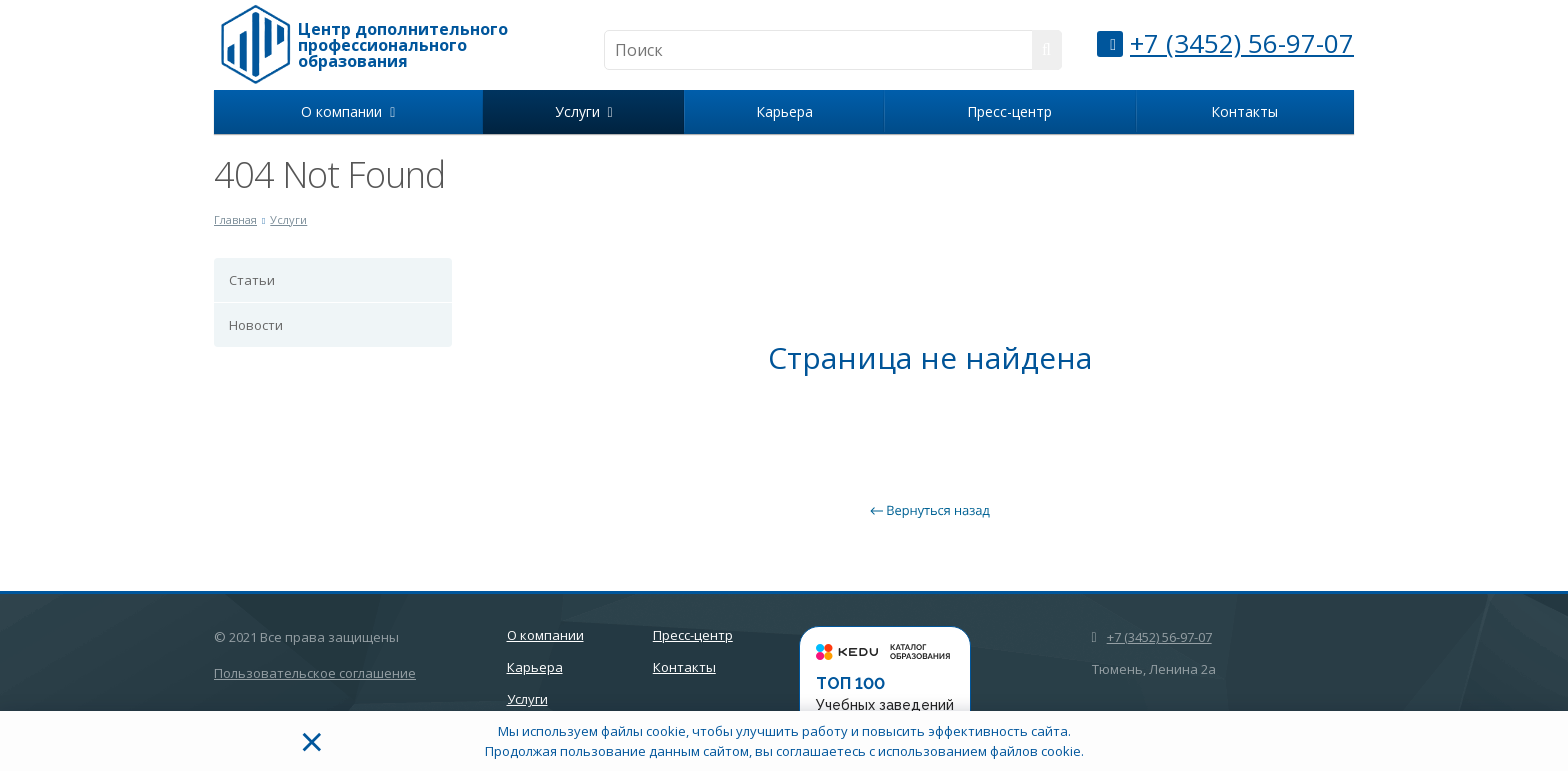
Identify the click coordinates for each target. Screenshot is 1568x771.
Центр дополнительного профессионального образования (403, 45)
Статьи (252, 280)
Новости (256, 325)
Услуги (584, 111)
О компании (348, 111)
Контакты (1244, 111)
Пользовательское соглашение (315, 673)
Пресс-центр (1009, 111)
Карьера (784, 111)
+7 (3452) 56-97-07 (1242, 43)
